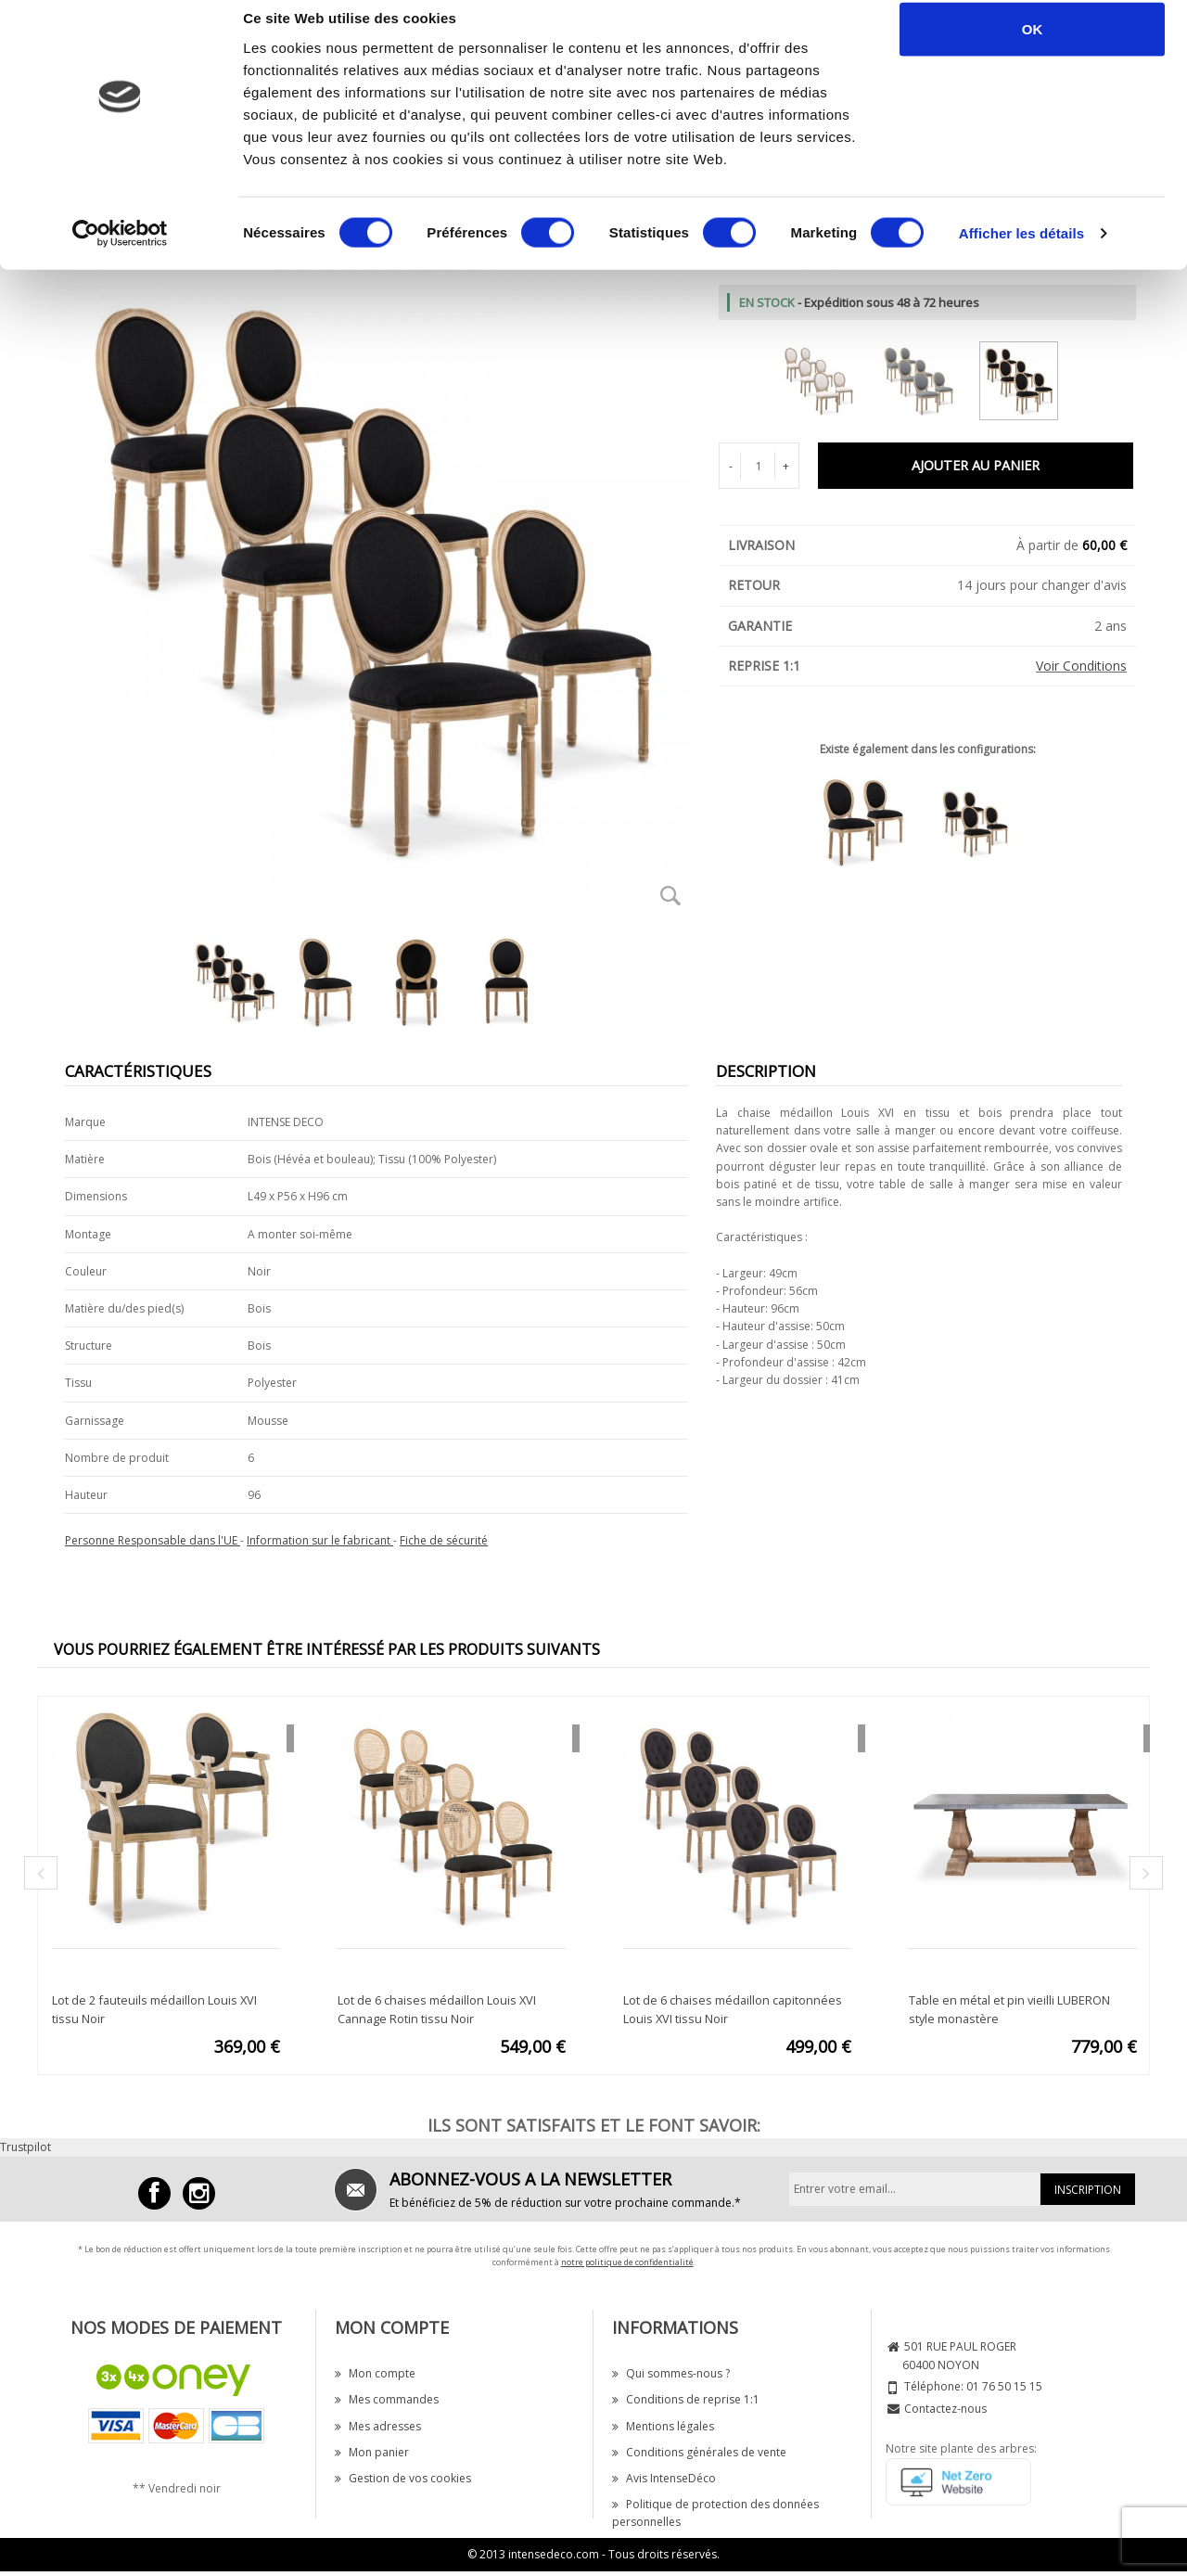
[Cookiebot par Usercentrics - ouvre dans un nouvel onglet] (120, 254)
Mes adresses (378, 2426)
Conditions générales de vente (699, 2452)
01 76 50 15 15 (1004, 2386)
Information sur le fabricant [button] (320, 1540)
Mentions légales (663, 2426)
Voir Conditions (1081, 665)
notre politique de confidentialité (627, 2262)
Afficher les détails (1021, 254)
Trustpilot (25, 2147)
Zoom (670, 895)
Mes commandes (387, 2399)
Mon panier (372, 2452)
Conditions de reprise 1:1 (685, 2399)
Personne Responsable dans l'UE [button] (152, 1540)
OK (1032, 49)
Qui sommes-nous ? (671, 2373)
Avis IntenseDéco (664, 2478)
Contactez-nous (945, 2408)
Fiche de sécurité (444, 1540)
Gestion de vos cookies (403, 2478)
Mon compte (375, 2373)
